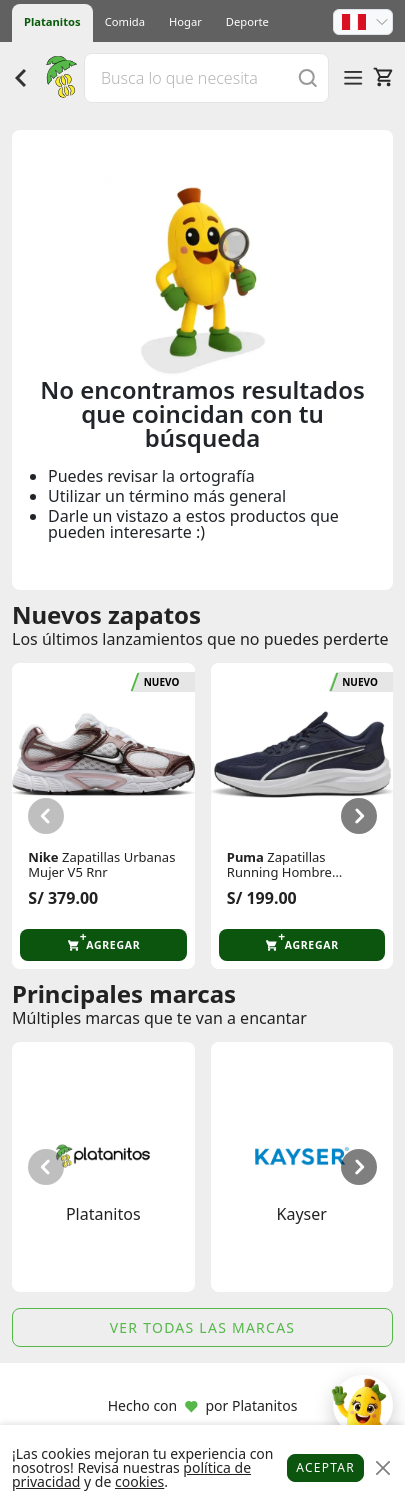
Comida (125, 21)
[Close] (382, 1468)
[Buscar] (308, 77)
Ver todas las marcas (203, 1327)
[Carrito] (383, 77)
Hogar (185, 21)
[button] (363, 22)
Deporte (247, 21)
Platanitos (52, 21)
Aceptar (325, 1467)
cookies (139, 1481)
